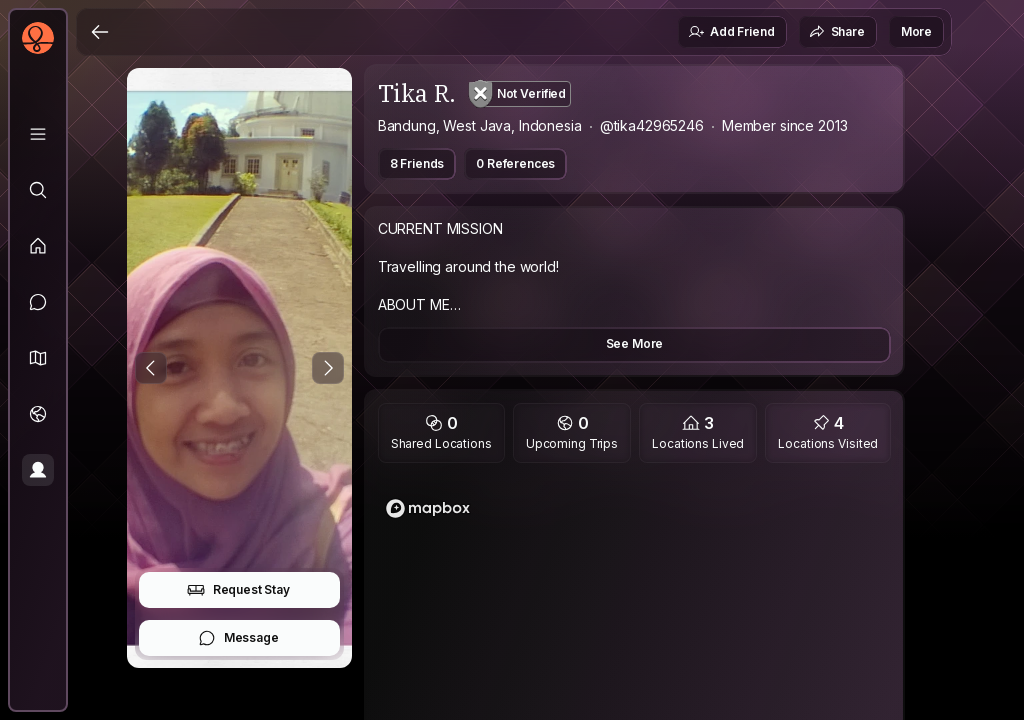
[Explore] (38, 190)
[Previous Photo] (151, 368)
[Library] (38, 134)
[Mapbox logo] (428, 508)
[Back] (100, 32)
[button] (38, 358)
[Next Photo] (328, 368)
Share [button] (837, 32)
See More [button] (635, 343)
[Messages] (38, 302)
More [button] (916, 31)
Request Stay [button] (238, 590)
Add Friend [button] (731, 32)
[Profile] (38, 470)
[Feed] (38, 246)
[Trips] (38, 414)
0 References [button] (515, 163)
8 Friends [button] (417, 163)
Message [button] (238, 638)
